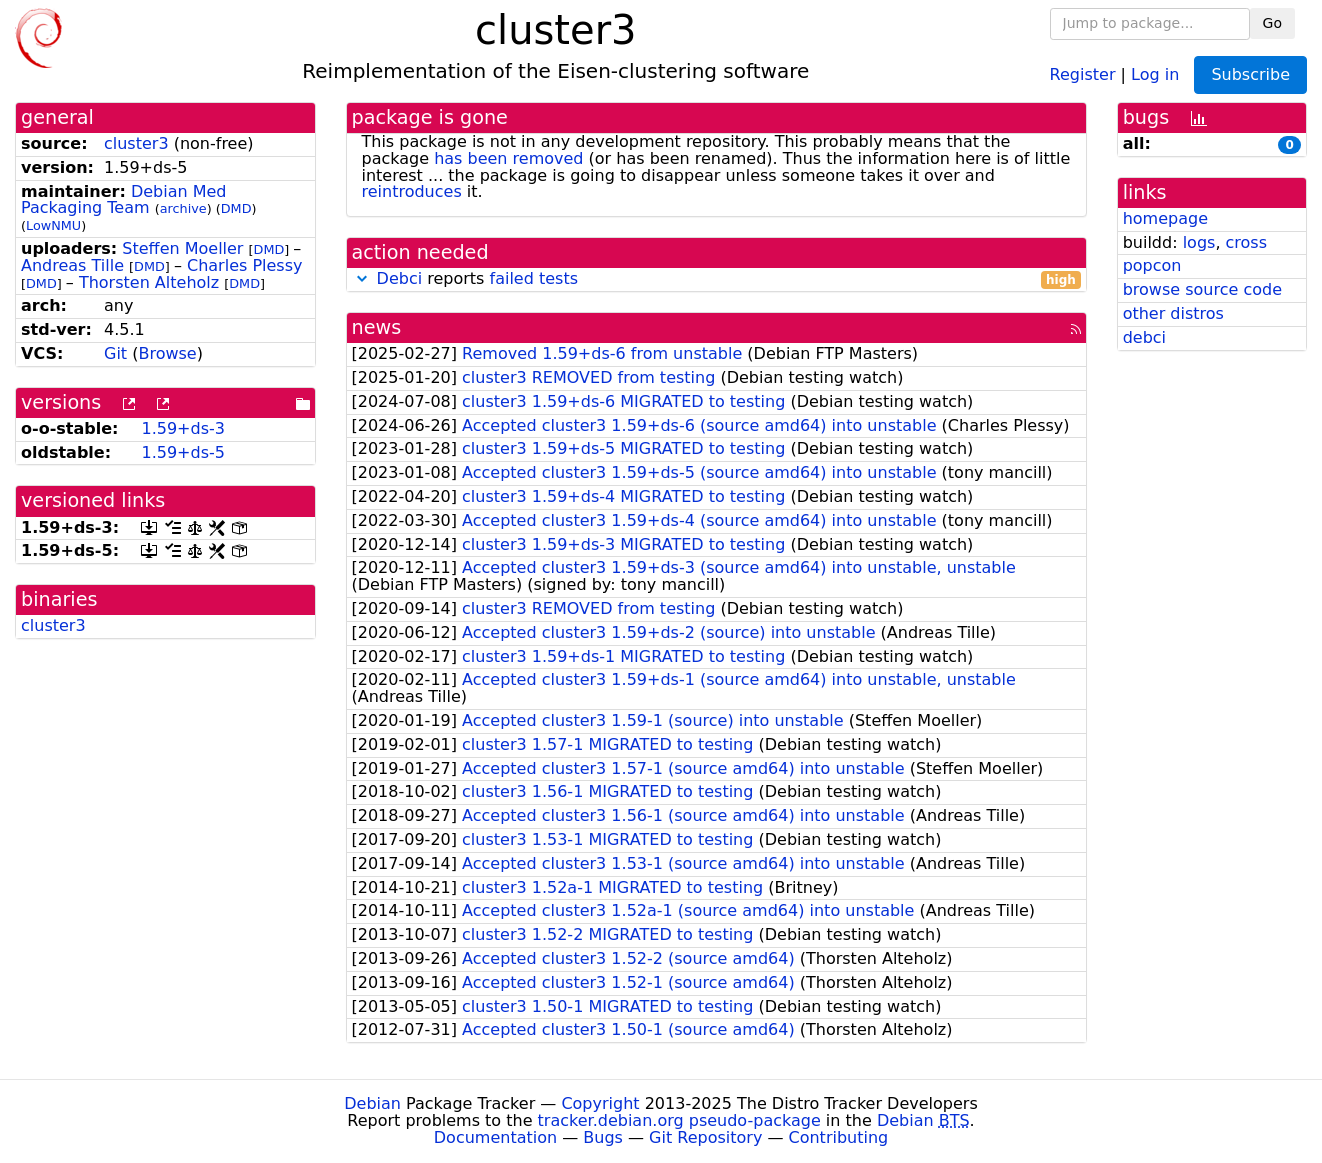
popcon (1152, 265)
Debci (400, 278)
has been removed (508, 158)
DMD (236, 208)
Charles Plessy (244, 265)
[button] (362, 278)
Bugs (603, 1137)
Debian (372, 1103)
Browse (167, 353)
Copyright (600, 1103)
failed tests (534, 278)
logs (1199, 242)
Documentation (495, 1137)
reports (716, 279)
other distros (1173, 313)
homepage (1165, 218)
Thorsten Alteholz (149, 282)
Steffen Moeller (182, 248)
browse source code (1202, 289)
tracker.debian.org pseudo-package (679, 1120)
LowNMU (53, 225)
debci (1144, 337)
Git (115, 353)
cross (1246, 242)
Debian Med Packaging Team (124, 200)
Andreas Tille (72, 265)
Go (1272, 23)
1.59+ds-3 (182, 428)
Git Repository (705, 1137)
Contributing (839, 1137)
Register (1083, 73)
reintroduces (412, 191)
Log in (1155, 73)
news (377, 327)
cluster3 (136, 143)
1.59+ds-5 (182, 452)
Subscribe (1250, 74)
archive (183, 208)
